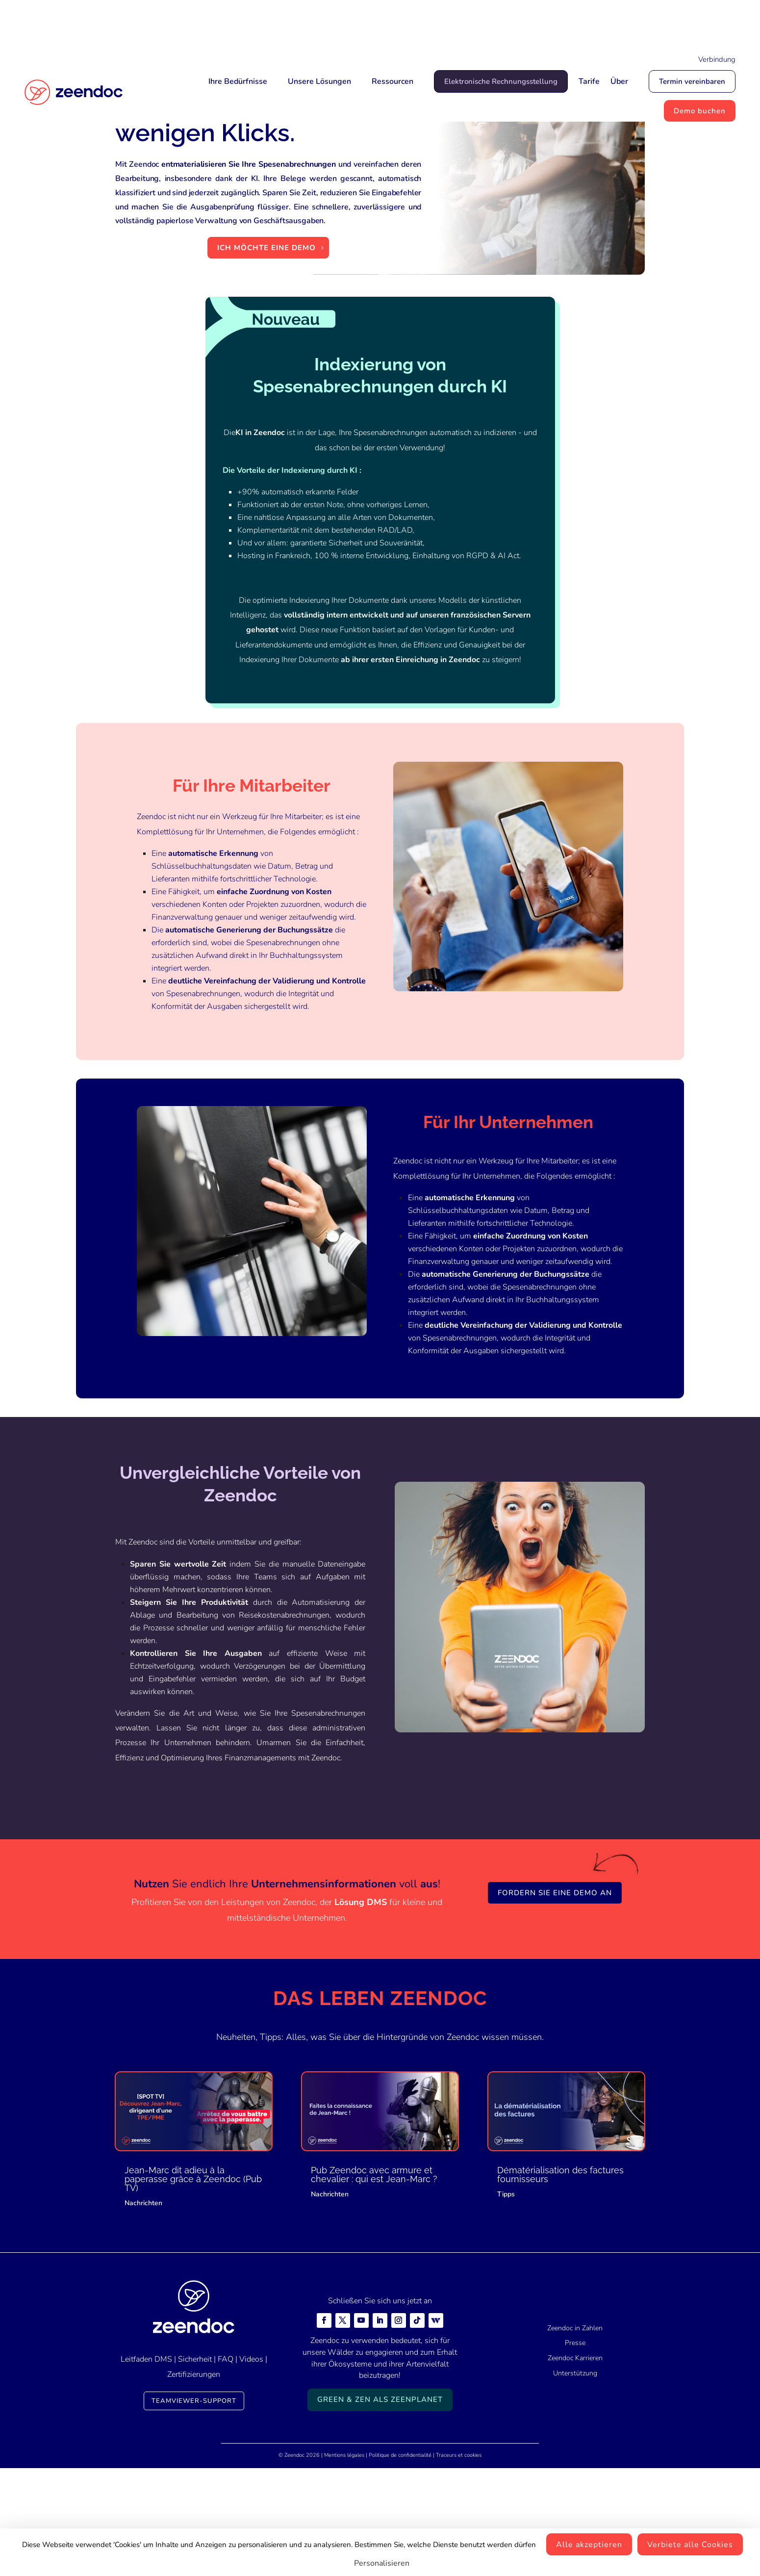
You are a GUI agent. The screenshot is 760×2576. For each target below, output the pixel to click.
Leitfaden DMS (146, 2447)
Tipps (506, 2282)
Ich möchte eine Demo (266, 336)
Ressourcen (392, 81)
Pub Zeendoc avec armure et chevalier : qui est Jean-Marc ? (374, 2263)
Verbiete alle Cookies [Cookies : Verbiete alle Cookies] (690, 2544)
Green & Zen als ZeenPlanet (380, 2488)
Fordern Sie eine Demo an (555, 1981)
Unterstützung (575, 2461)
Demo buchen (700, 111)
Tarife (589, 81)
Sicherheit (195, 2447)
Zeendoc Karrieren (575, 2446)
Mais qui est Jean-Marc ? (430, 23)
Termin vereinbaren (692, 81)
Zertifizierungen (193, 2462)
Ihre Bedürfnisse (237, 81)
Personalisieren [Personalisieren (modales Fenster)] (381, 2563)
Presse (575, 2431)
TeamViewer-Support (194, 2489)
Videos (251, 2447)
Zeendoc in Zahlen (575, 2416)
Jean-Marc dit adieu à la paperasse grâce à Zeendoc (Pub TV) (193, 2267)
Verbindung (716, 59)
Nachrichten (143, 2291)
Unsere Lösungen (319, 81)
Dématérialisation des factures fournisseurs (560, 2262)
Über (619, 81)
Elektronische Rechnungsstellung (500, 81)
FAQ (225, 2447)
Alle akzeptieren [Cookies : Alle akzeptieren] (589, 2544)
